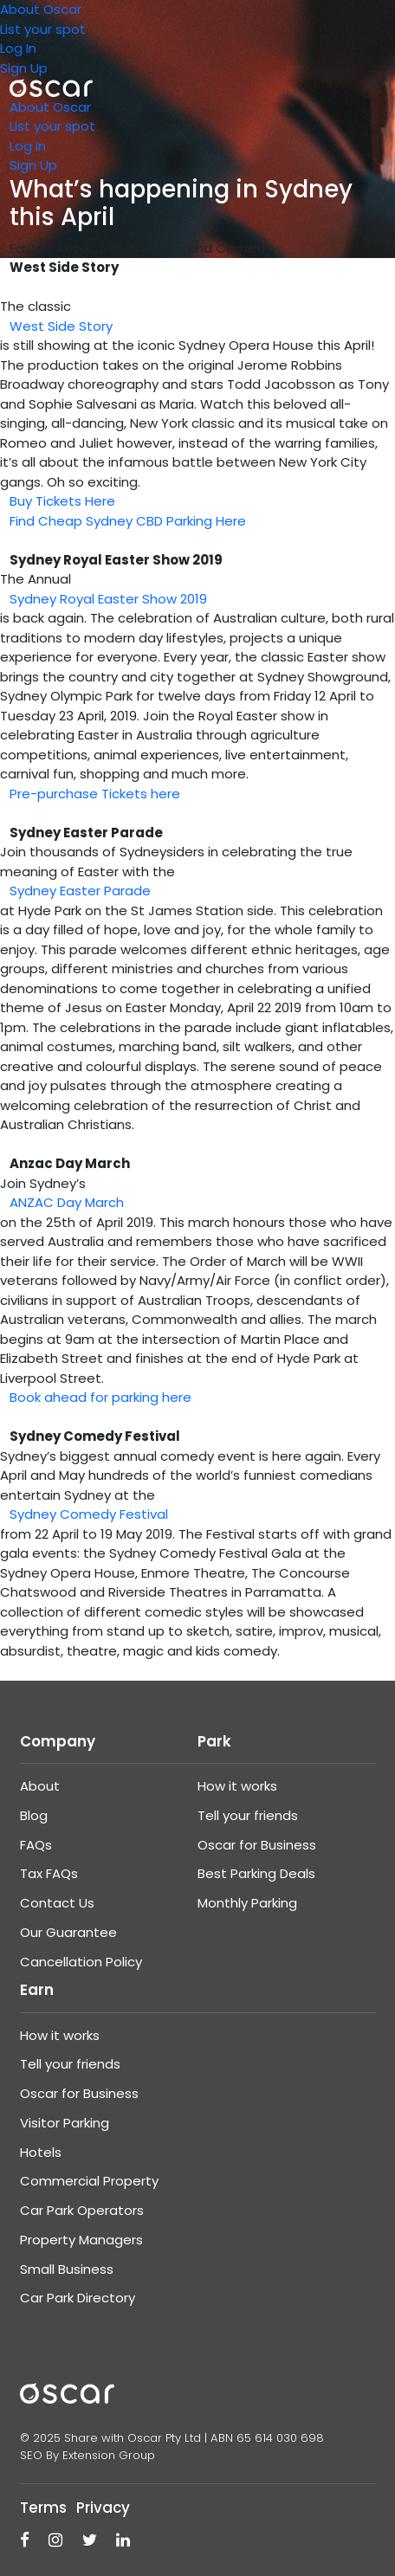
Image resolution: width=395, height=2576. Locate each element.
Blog (34, 1815)
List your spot (43, 29)
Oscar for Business (257, 1845)
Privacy (103, 2507)
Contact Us (57, 1903)
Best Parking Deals (256, 1873)
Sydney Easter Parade (80, 890)
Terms (43, 2507)
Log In (18, 48)
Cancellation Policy (81, 1962)
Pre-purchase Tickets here (95, 793)
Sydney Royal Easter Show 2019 (108, 599)
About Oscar (40, 9)
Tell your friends (248, 1815)
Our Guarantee (68, 1932)
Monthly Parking (247, 1903)
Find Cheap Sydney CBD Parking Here (128, 521)
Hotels (41, 2152)
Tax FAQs (49, 1873)
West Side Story (61, 326)
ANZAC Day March (67, 1202)
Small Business (66, 2269)
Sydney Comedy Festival (89, 1514)
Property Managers (81, 2240)
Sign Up (24, 68)
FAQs (36, 1845)
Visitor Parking (64, 2123)
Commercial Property (89, 2181)
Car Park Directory (77, 2298)
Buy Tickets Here (62, 501)
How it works (237, 1786)
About (40, 1786)
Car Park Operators (82, 2210)
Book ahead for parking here (100, 1397)
